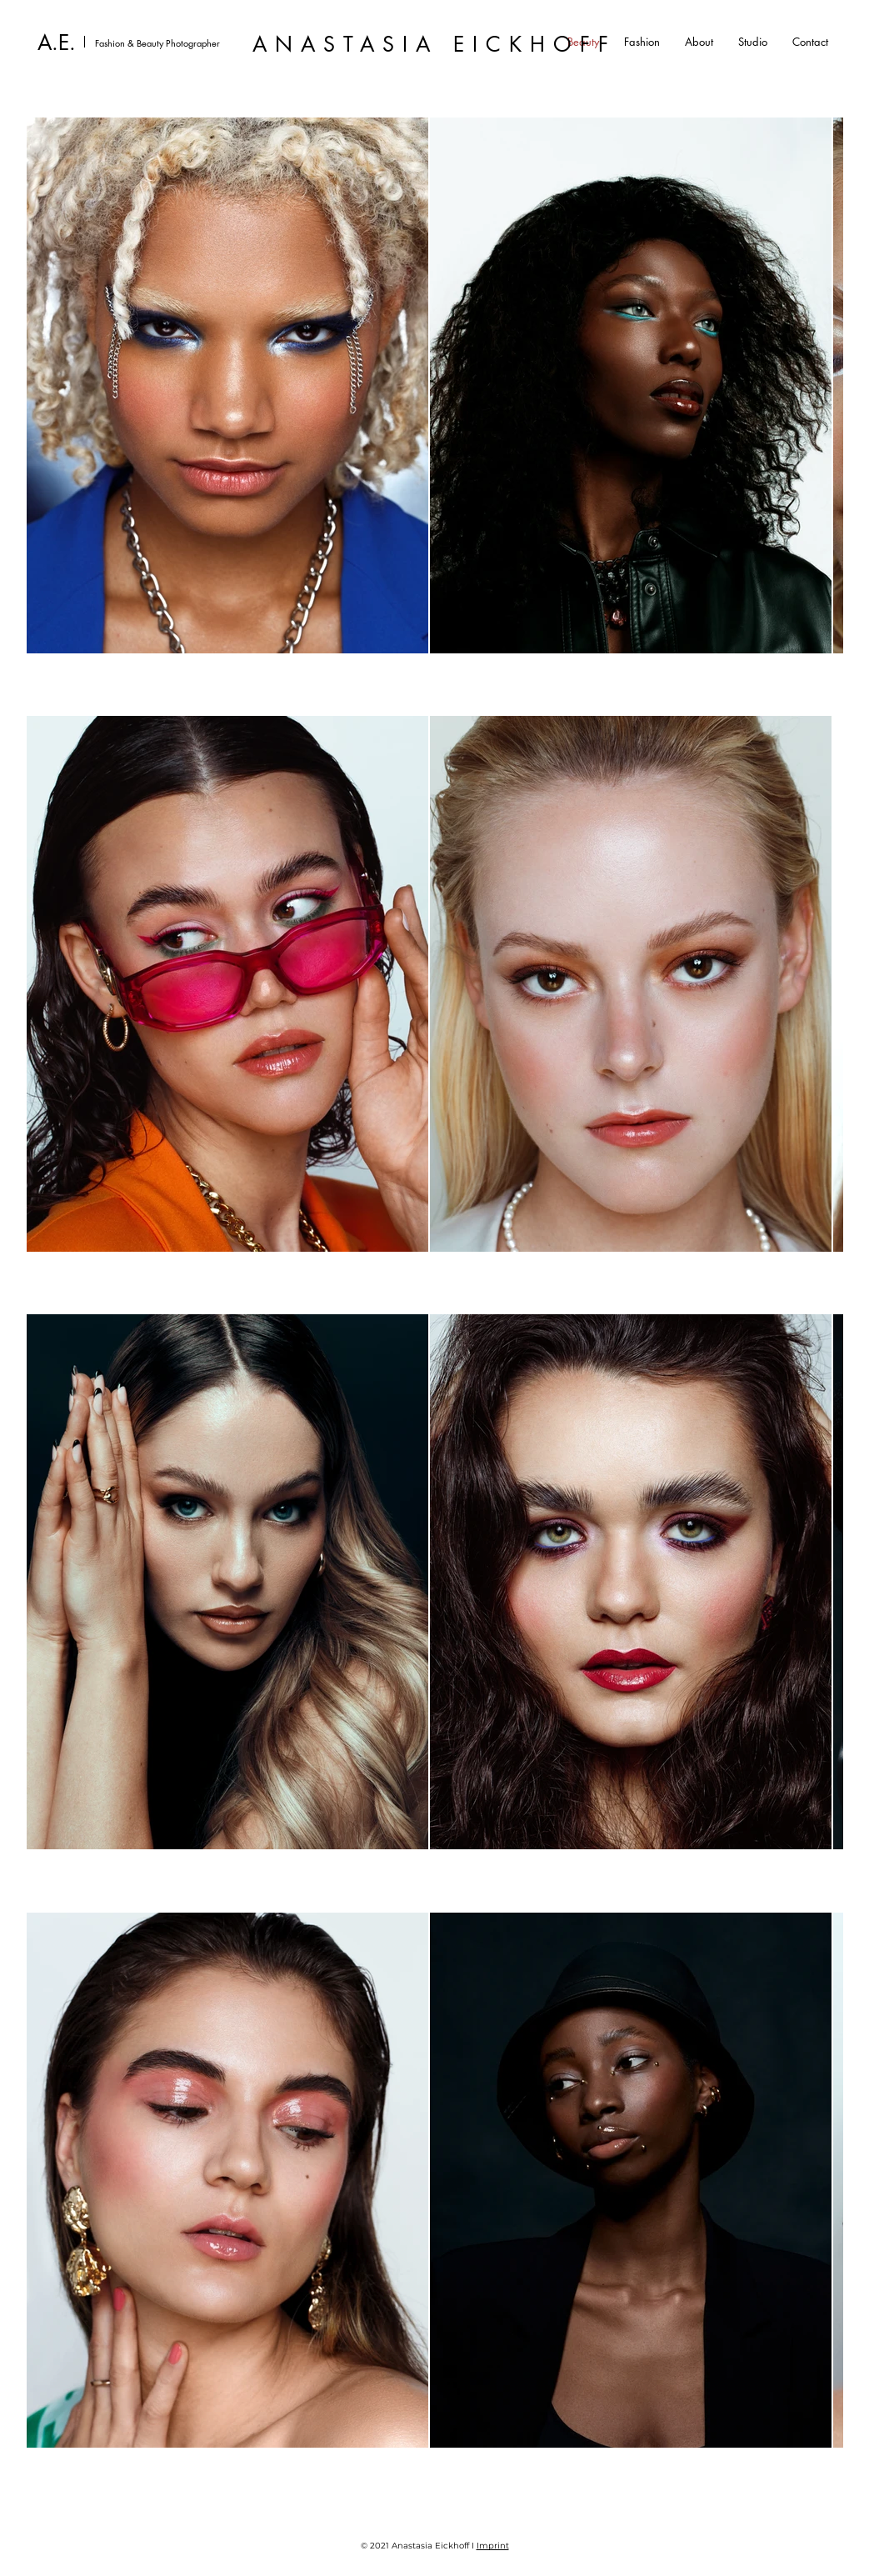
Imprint (493, 2545)
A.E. (56, 42)
